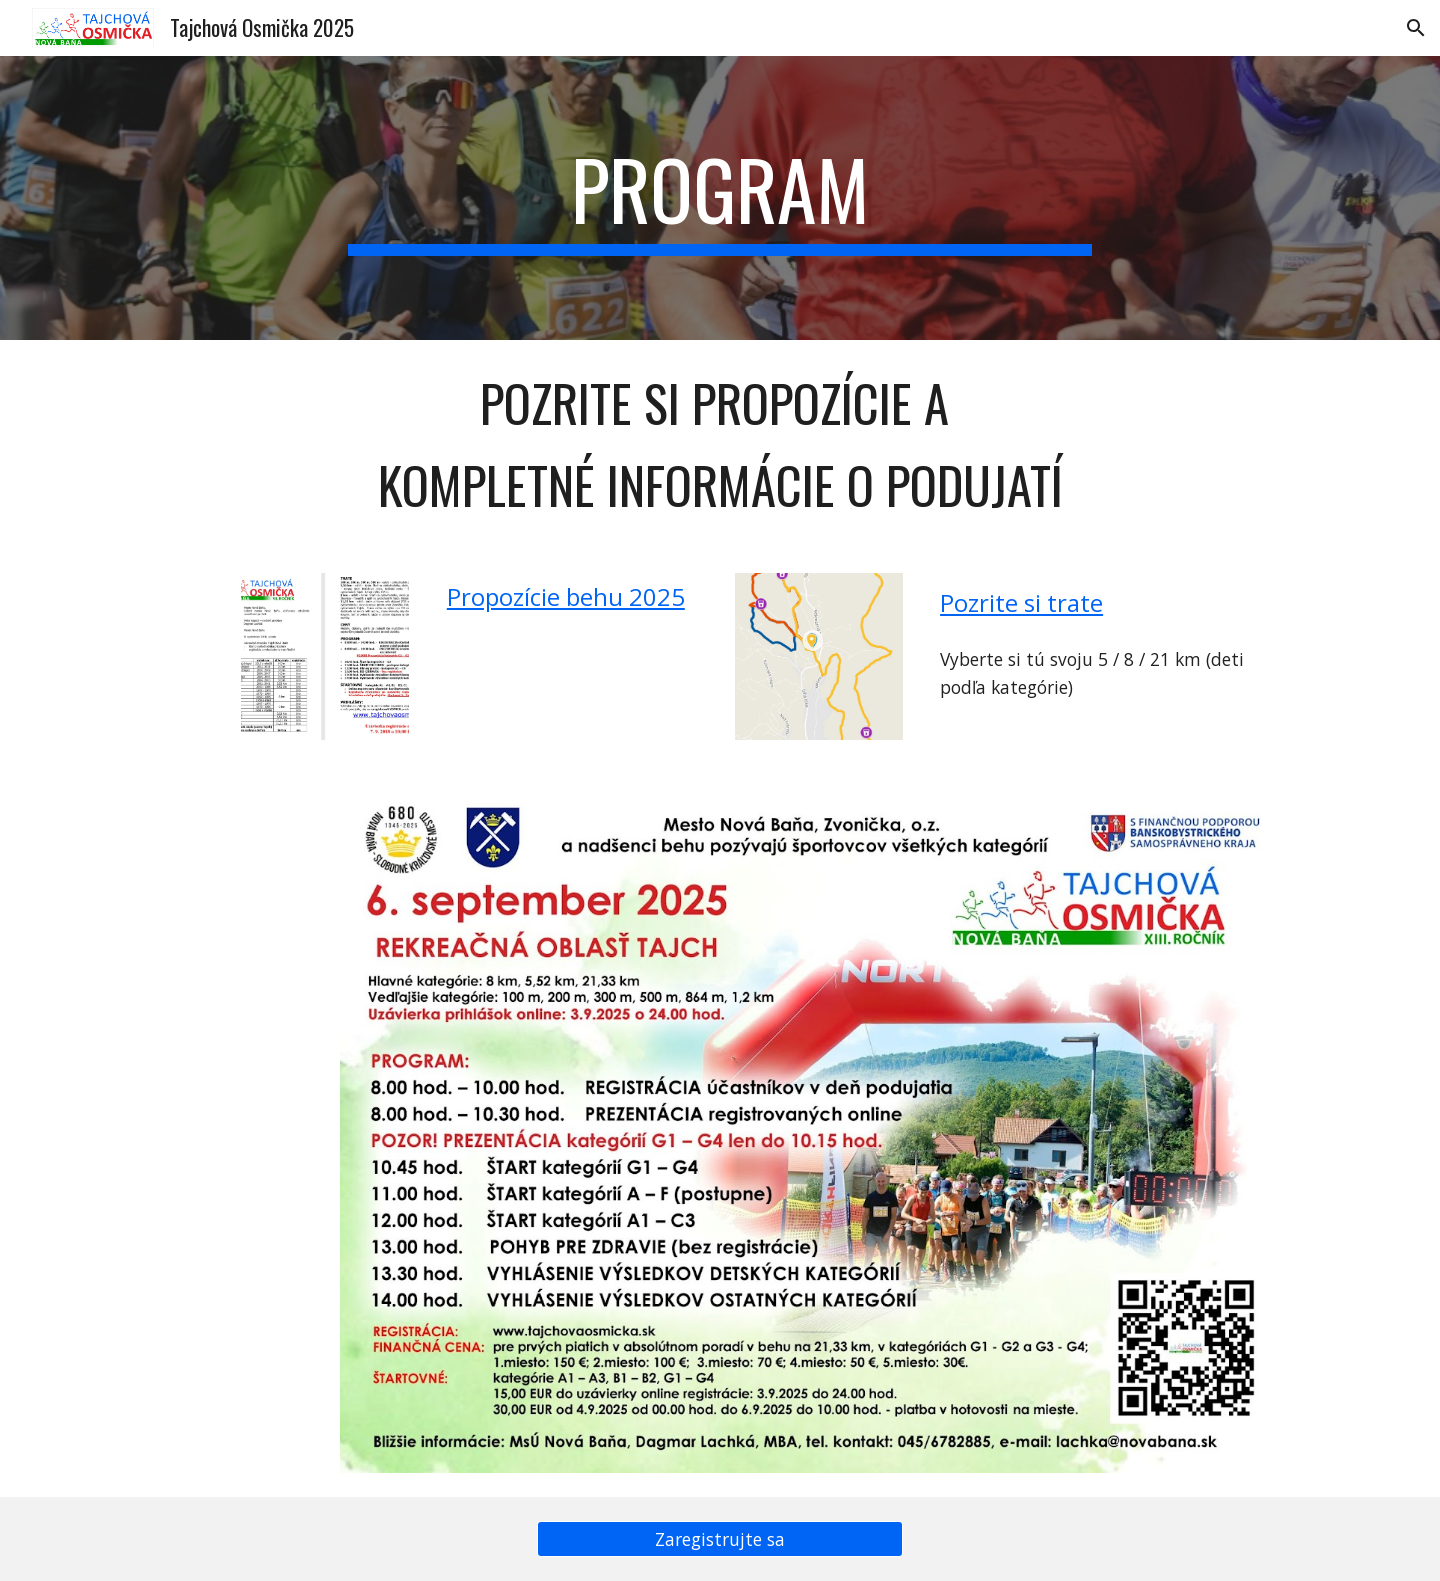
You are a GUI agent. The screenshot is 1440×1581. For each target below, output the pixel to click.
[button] (1416, 28)
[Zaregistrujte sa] (719, 1539)
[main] (720, 198)
